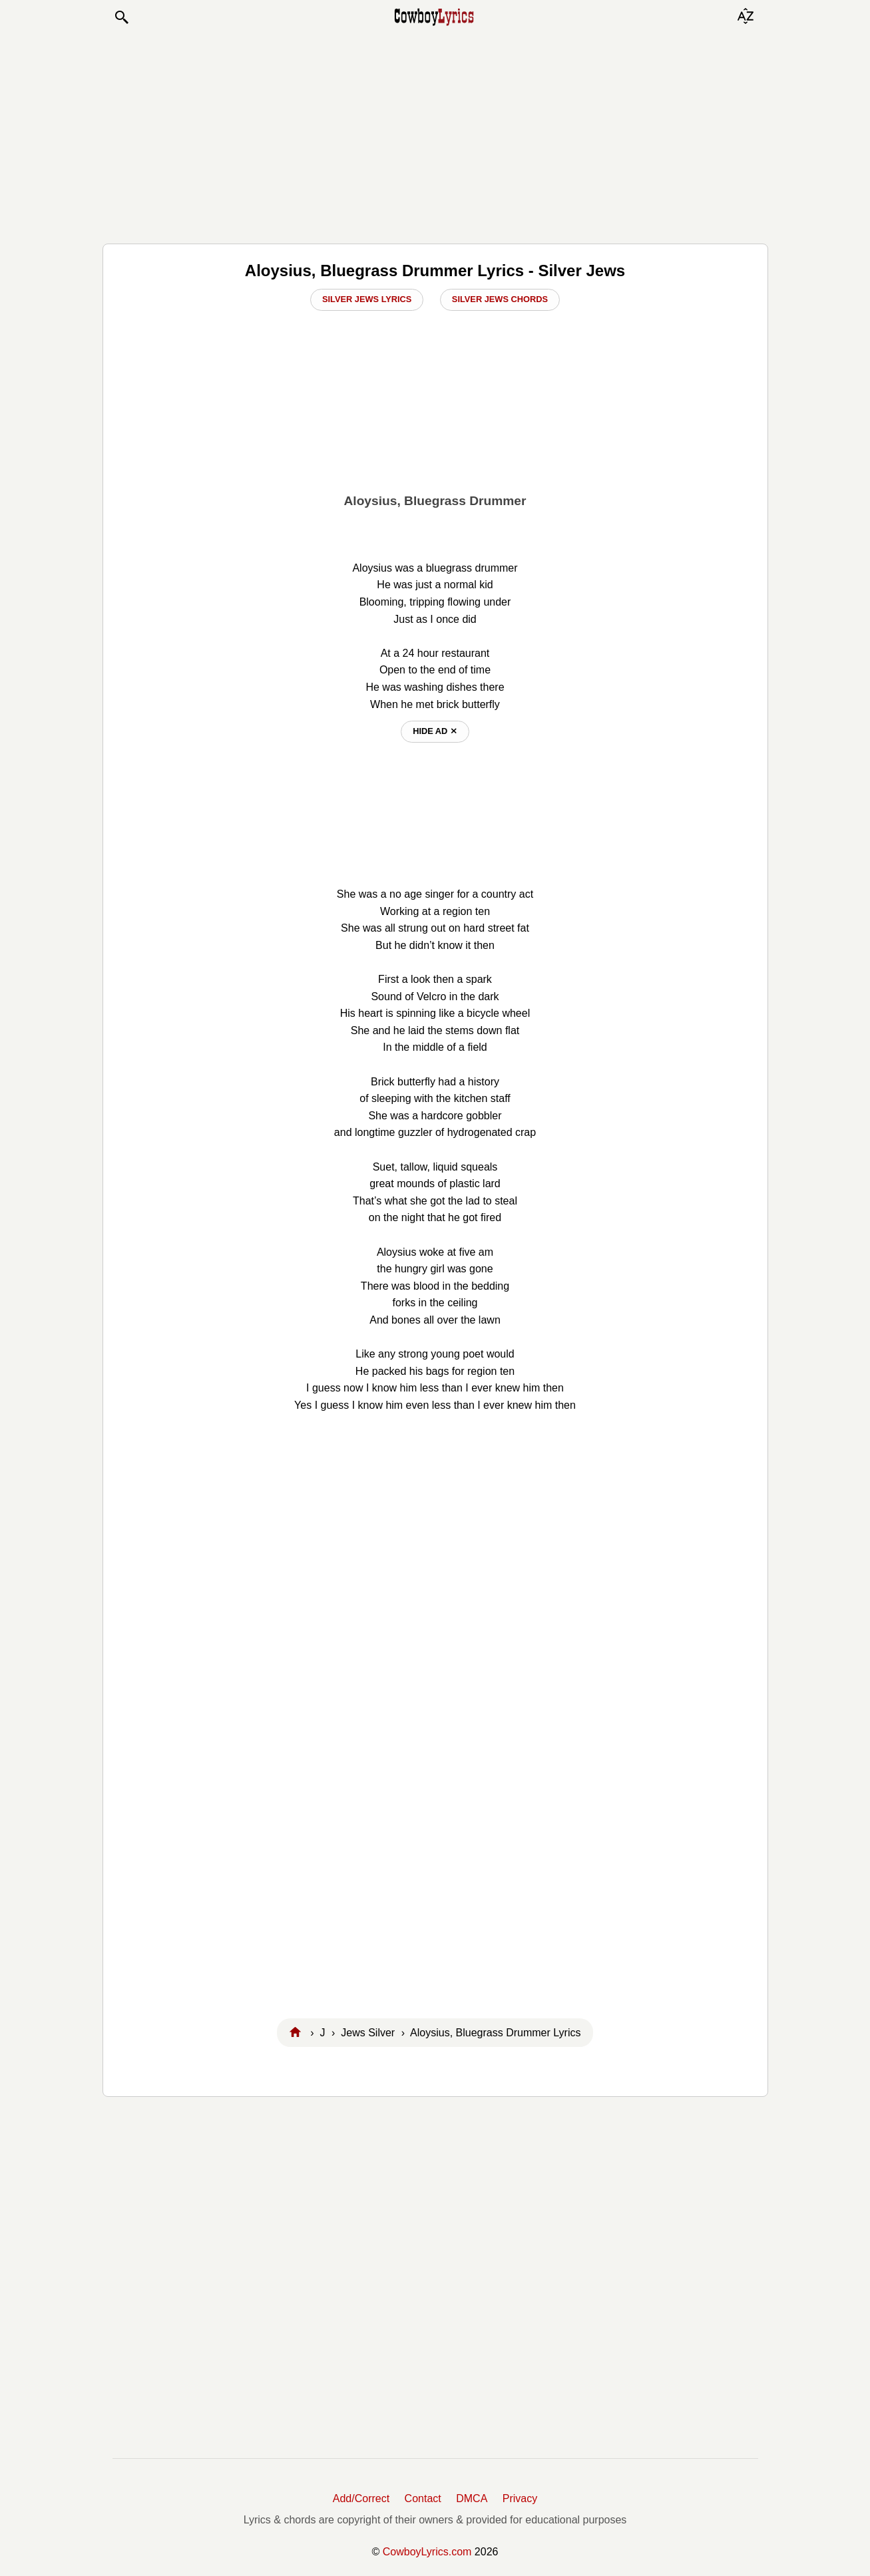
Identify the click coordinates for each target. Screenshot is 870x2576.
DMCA (471, 2498)
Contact (423, 2498)
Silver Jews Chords (500, 299)
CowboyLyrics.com (427, 2551)
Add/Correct (361, 2498)
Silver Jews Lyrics (366, 299)
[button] (121, 17)
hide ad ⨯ (435, 731)
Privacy (520, 2498)
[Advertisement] (435, 134)
